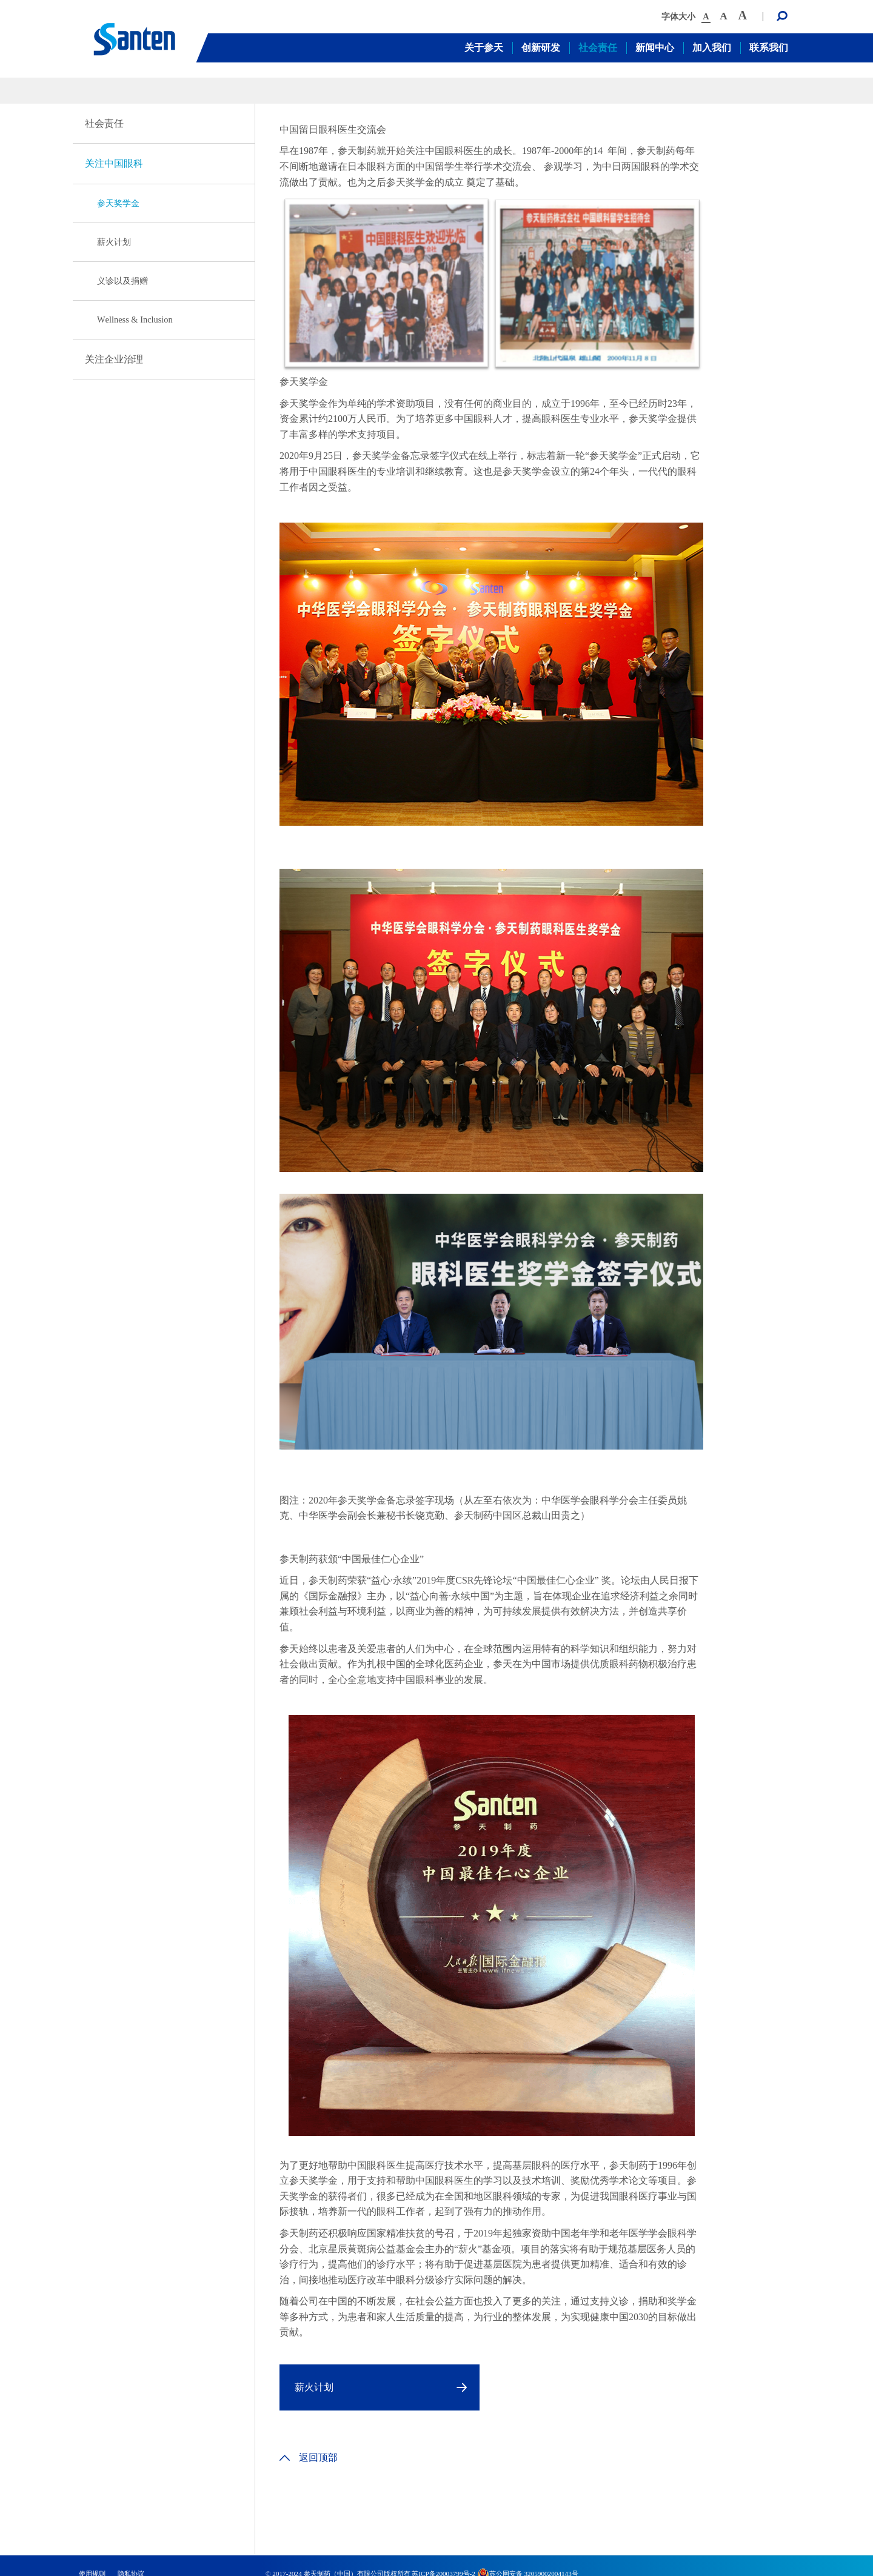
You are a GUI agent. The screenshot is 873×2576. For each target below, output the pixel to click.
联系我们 (768, 47)
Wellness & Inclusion (135, 319)
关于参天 (483, 47)
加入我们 (711, 47)
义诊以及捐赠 (122, 281)
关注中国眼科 (114, 163)
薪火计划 (114, 242)
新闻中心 (654, 47)
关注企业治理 (114, 359)
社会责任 (597, 47)
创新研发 (540, 47)
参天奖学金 (118, 203)
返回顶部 (308, 2457)
